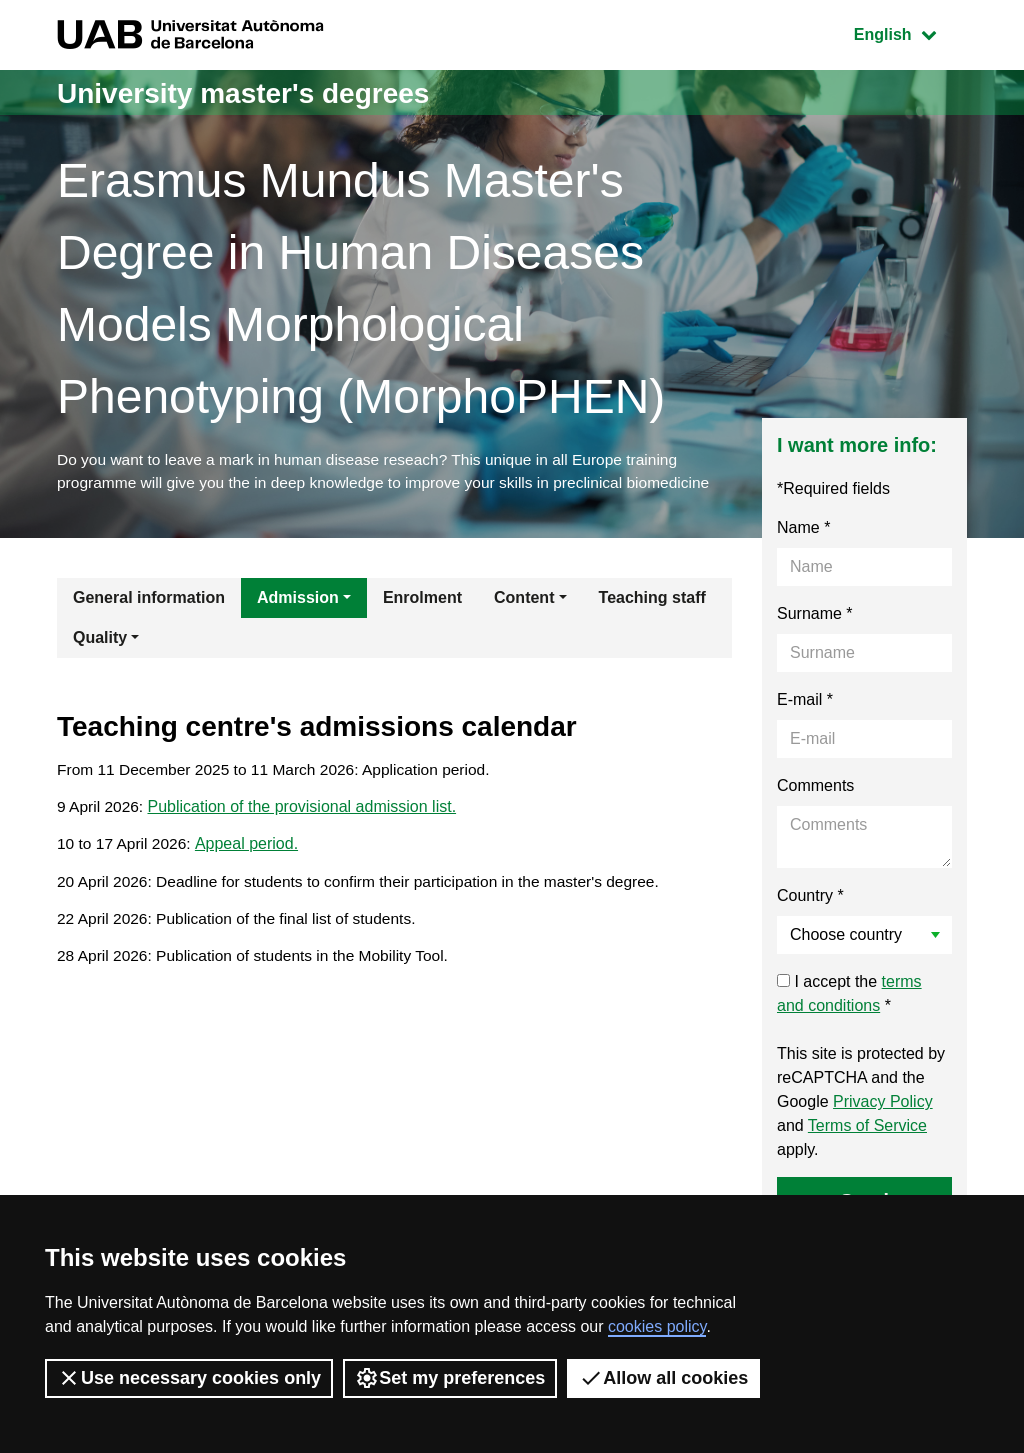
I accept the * (849, 996)
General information (149, 600)
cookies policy (657, 1326)
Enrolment (422, 600)
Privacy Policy (883, 1104)
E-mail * (805, 702)
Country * (810, 898)
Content (524, 600)
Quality (100, 640)
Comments (815, 788)
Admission (298, 600)
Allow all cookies (663, 1378)
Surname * (815, 616)
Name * (803, 530)
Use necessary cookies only (189, 1378)
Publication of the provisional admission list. (304, 812)
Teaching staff (652, 600)
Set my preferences (450, 1378)
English (910, 32)
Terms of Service (867, 1128)
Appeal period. (249, 851)
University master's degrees (256, 92)
